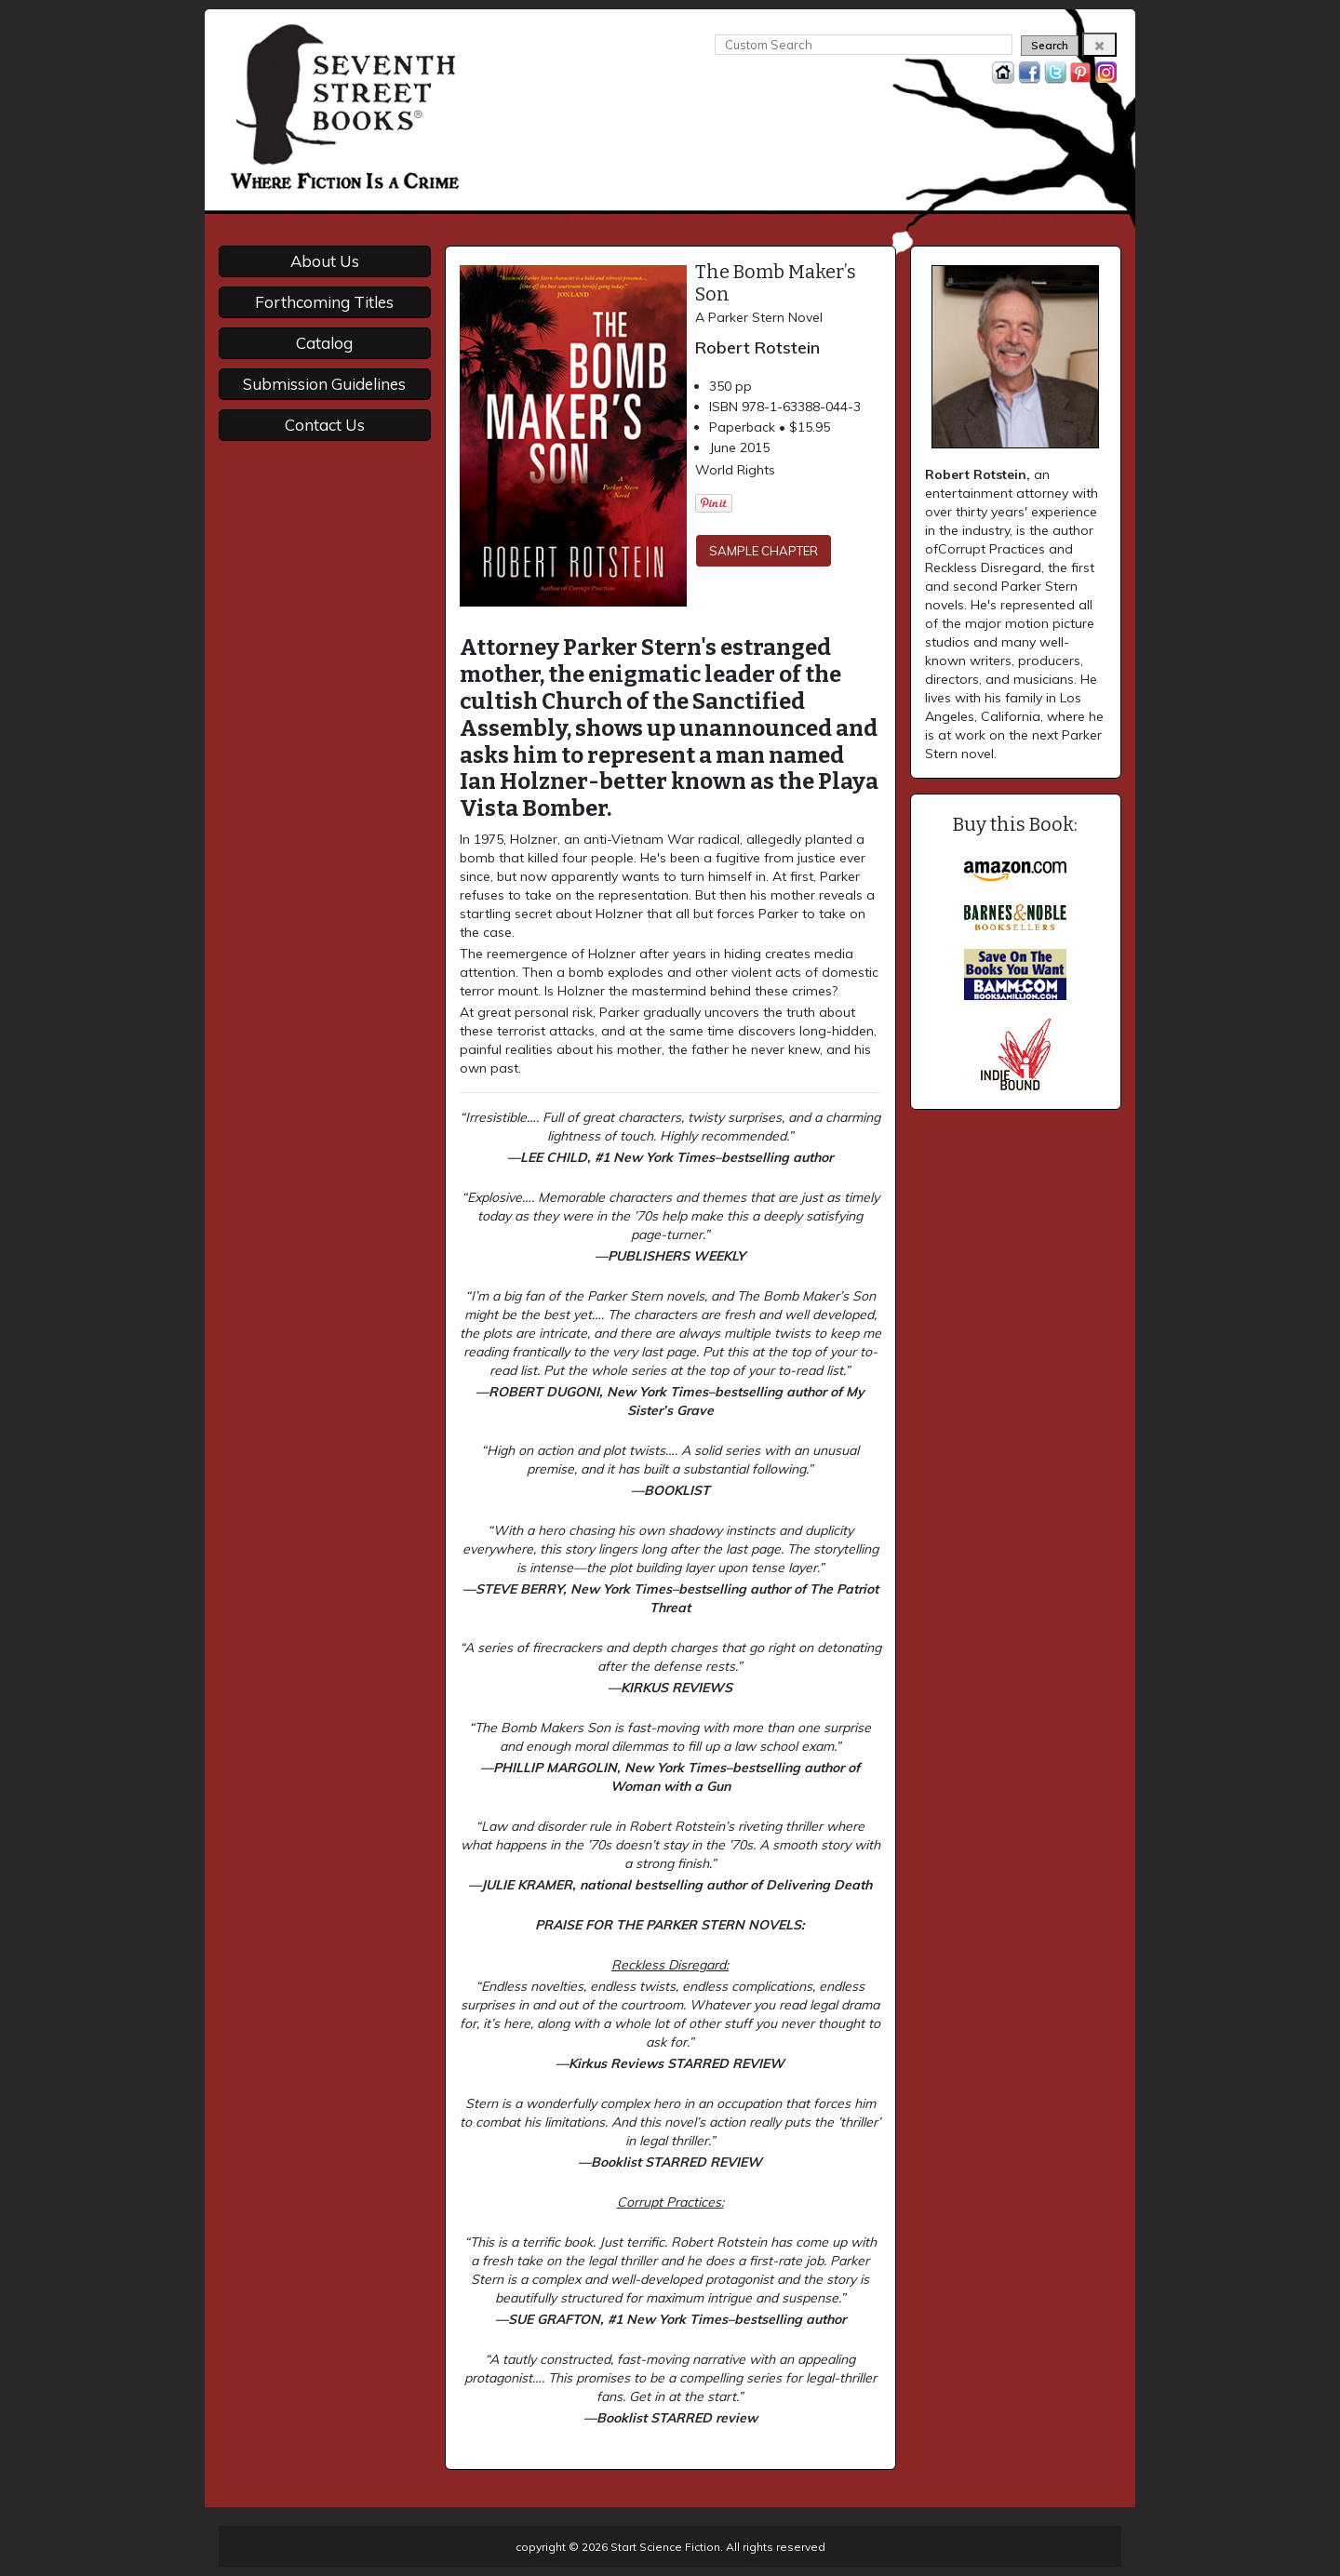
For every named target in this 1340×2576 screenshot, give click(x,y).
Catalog (324, 343)
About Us (324, 261)
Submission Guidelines (324, 384)
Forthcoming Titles (324, 302)
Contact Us (325, 424)
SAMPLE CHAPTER (763, 550)
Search (1049, 45)
